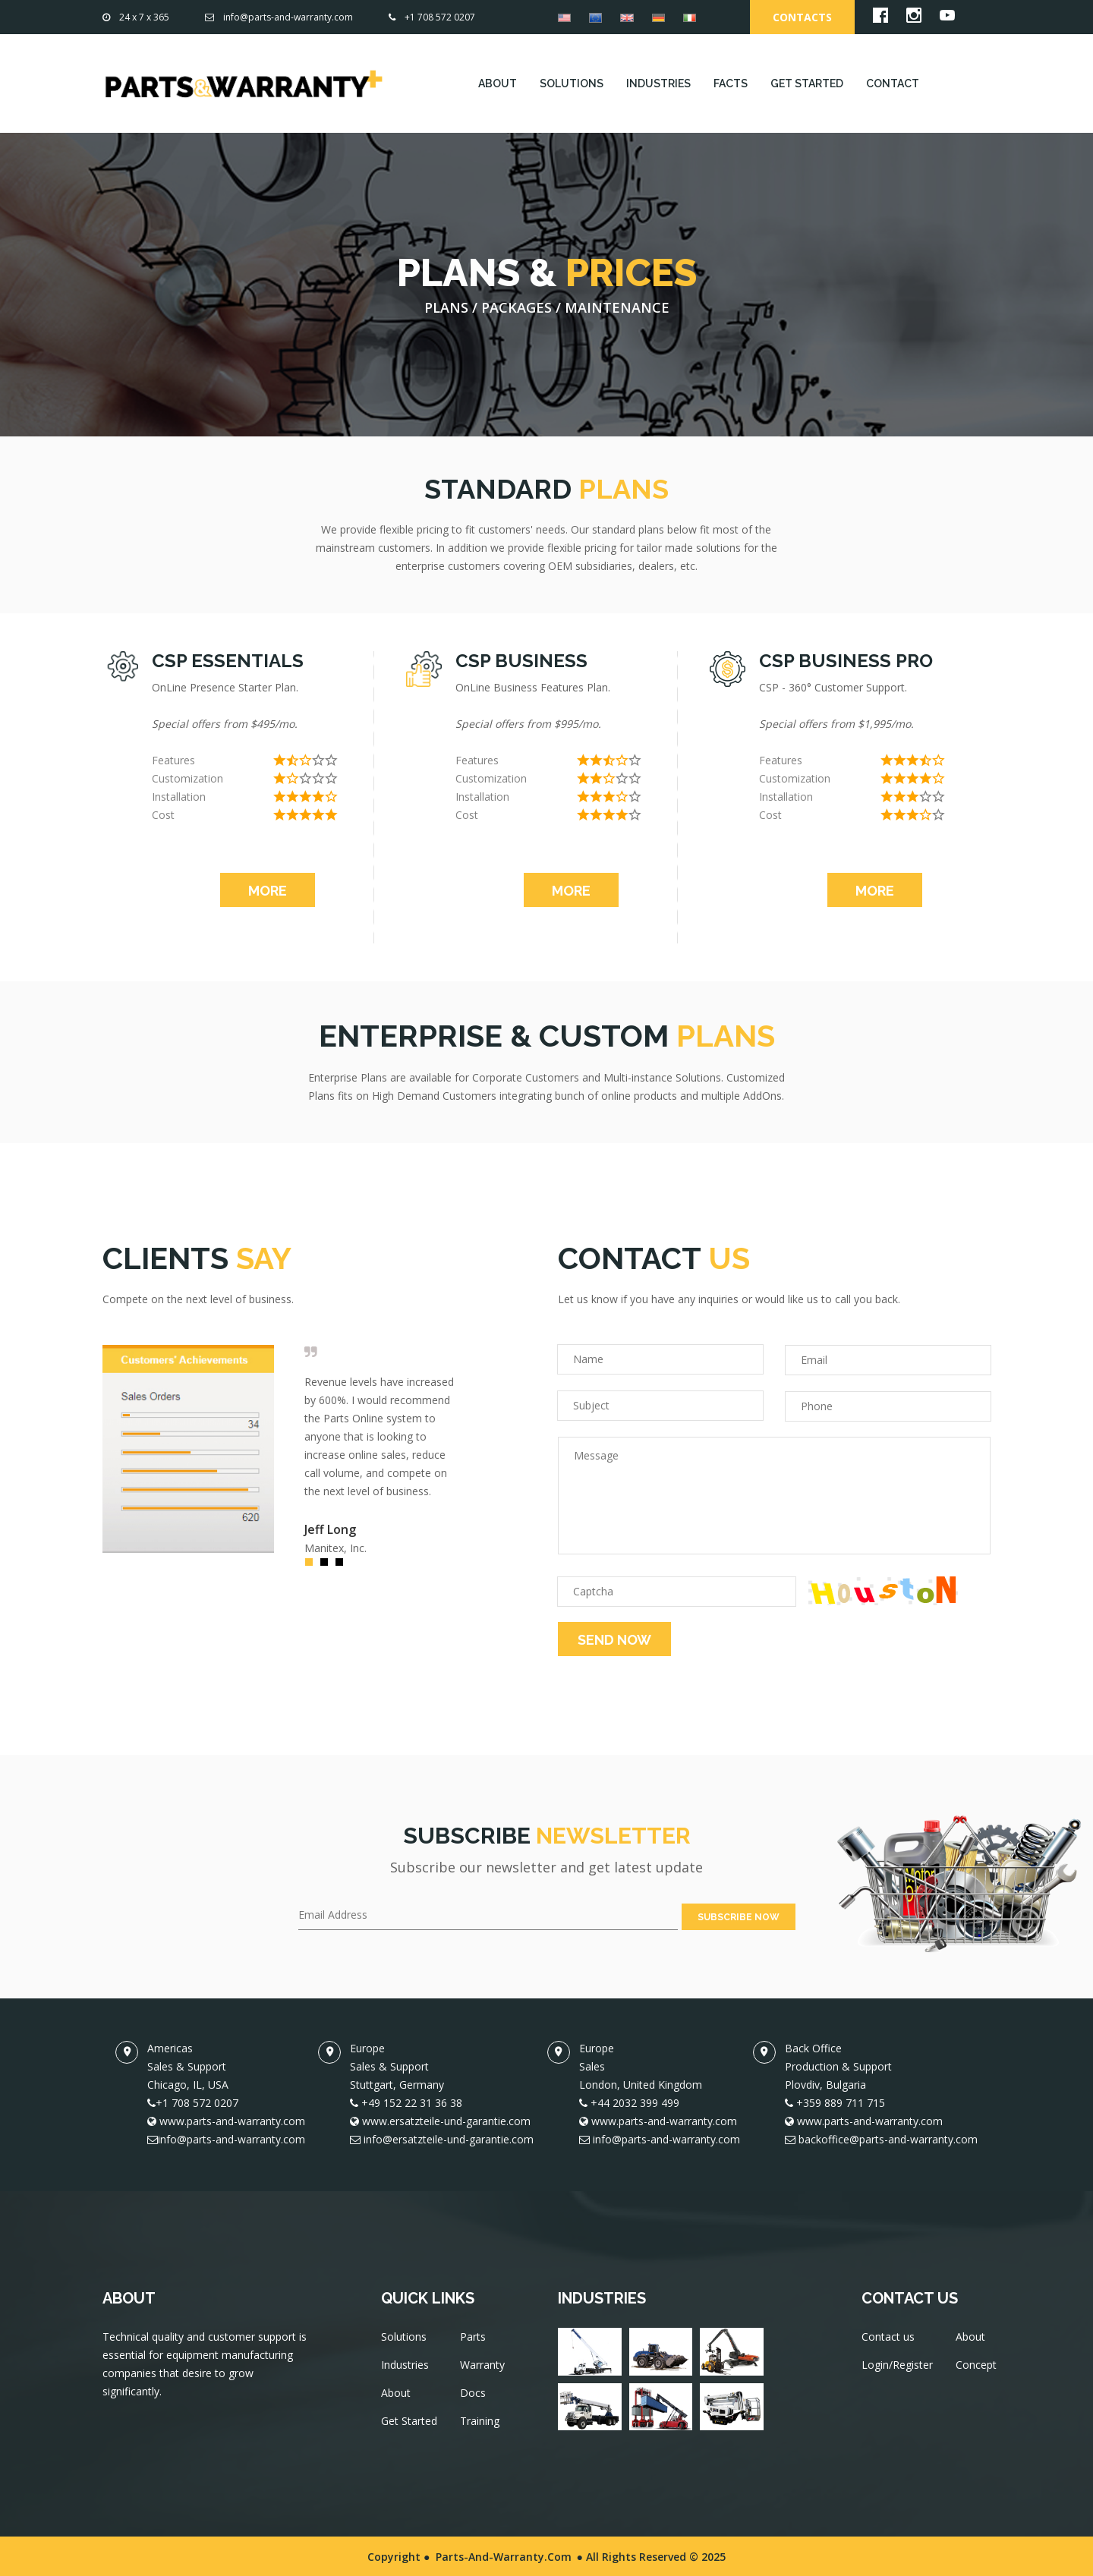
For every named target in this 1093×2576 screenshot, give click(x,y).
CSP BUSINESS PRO (846, 661)
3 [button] (343, 1565)
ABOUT (497, 83)
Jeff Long (330, 1529)
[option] (280, 1449)
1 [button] (312, 1565)
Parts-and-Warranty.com (504, 2555)
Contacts (802, 17)
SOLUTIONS (571, 83)
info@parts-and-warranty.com (279, 17)
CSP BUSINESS (521, 661)
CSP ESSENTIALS (228, 661)
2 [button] (327, 1565)
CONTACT (892, 83)
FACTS (730, 83)
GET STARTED (806, 83)
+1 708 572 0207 (432, 17)
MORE (267, 891)
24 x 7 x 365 (135, 17)
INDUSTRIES (658, 83)
